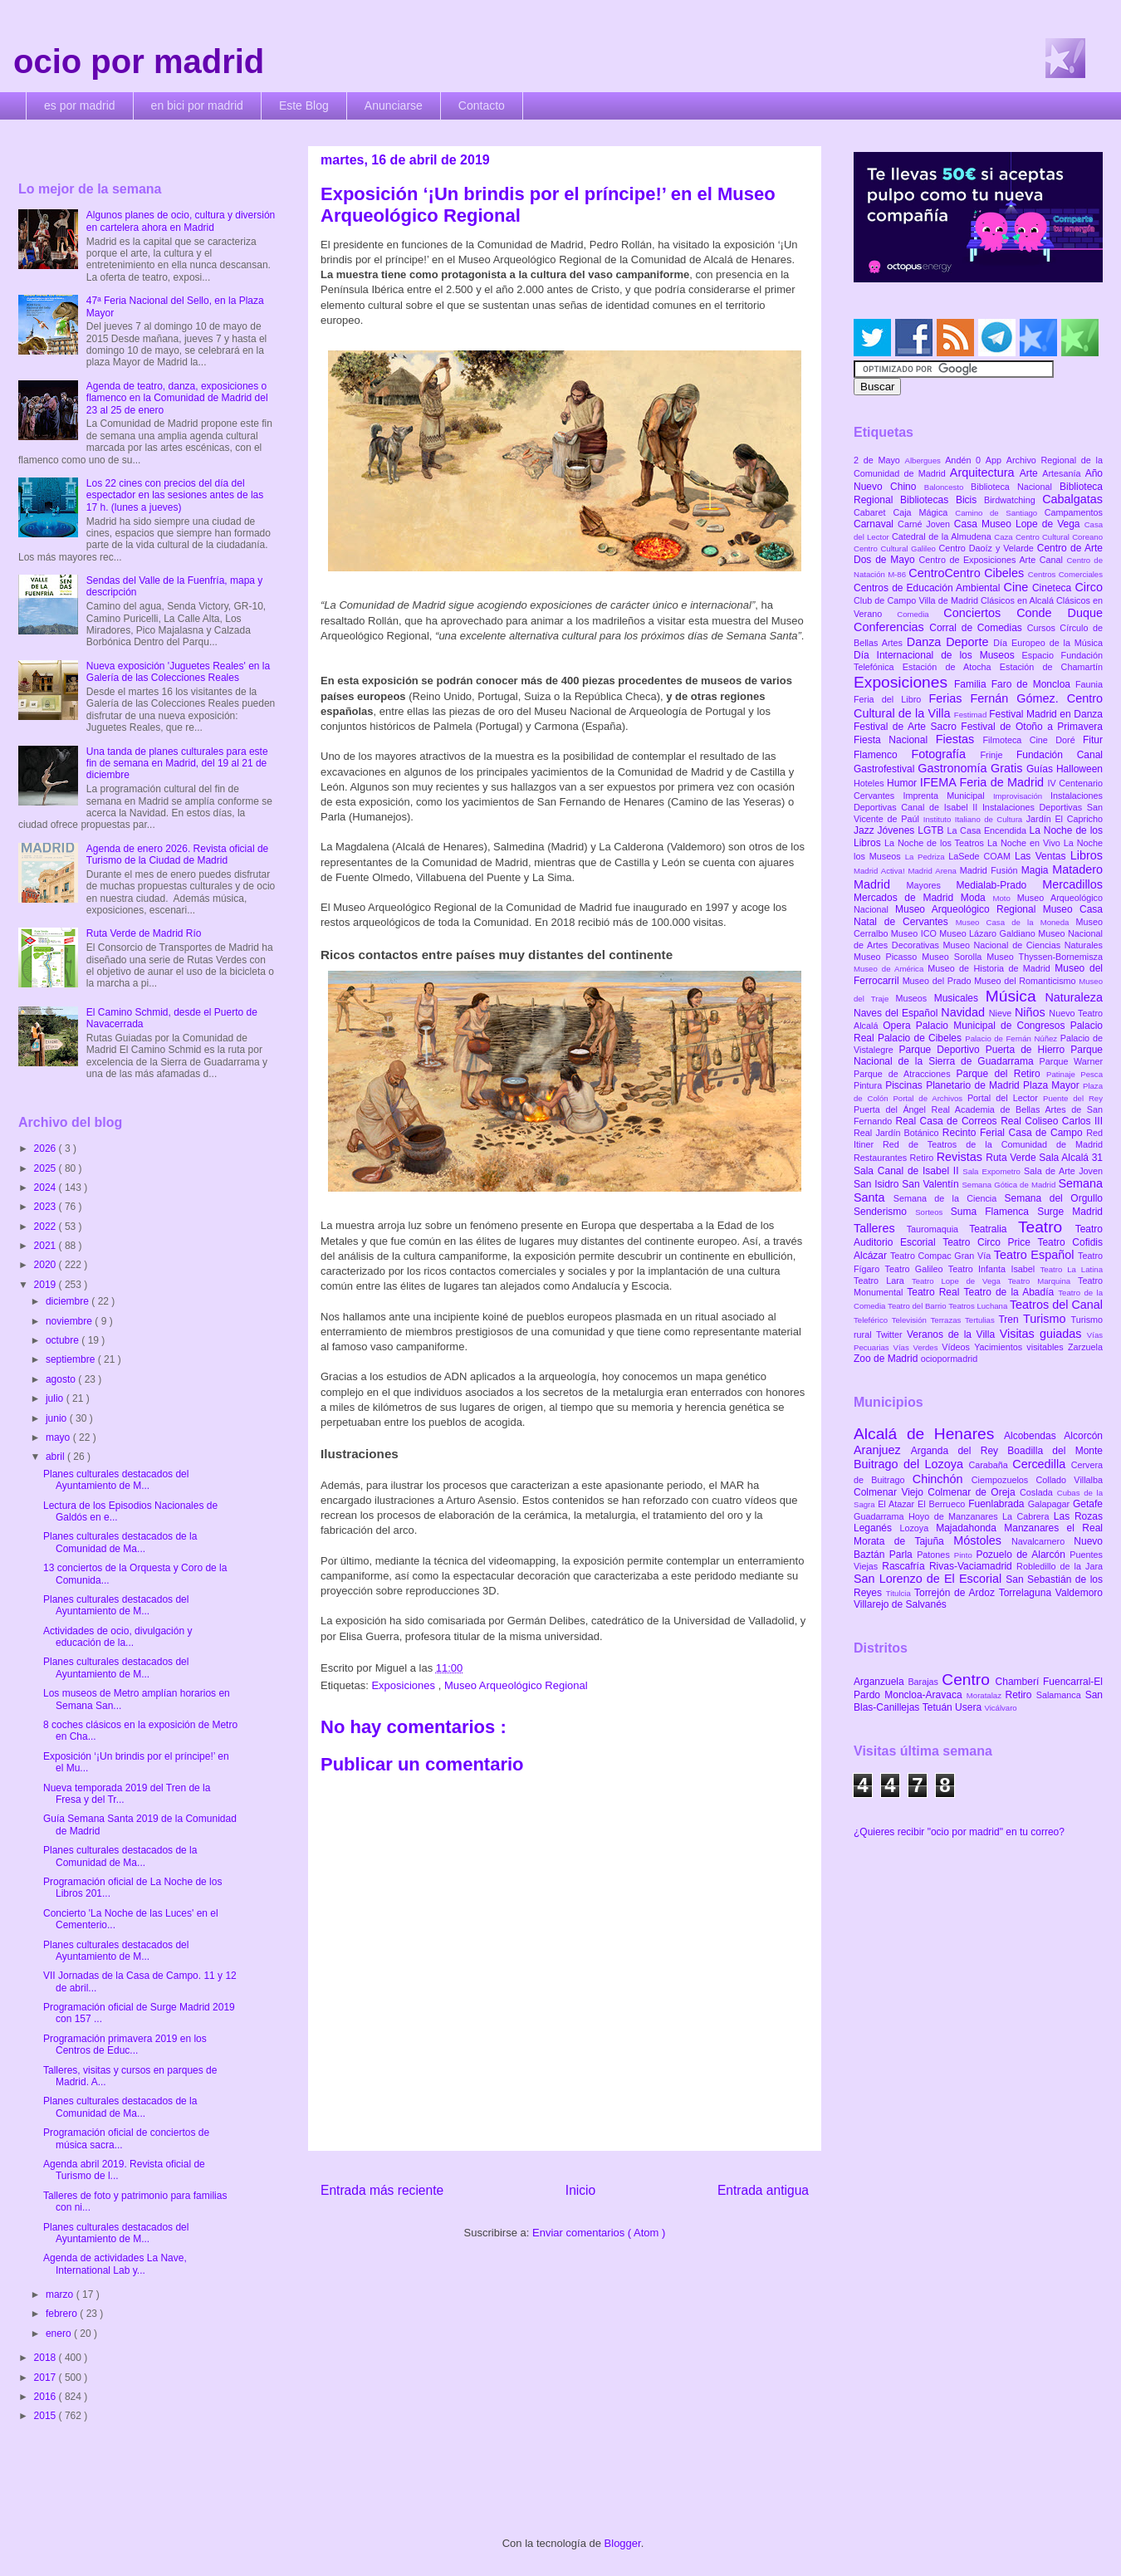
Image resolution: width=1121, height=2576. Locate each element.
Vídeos (958, 1347)
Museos (914, 998)
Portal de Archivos (930, 1098)
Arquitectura (985, 472)
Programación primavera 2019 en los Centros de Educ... (125, 2044)
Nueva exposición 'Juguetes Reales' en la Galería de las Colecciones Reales (178, 671)
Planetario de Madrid (974, 1085)
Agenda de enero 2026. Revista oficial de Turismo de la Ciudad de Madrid (177, 854)
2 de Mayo (879, 460)
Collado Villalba (1070, 1480)
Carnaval (876, 524)
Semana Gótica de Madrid (1010, 1184)
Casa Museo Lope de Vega (1019, 524)
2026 (46, 1148)
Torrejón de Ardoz (956, 1593)
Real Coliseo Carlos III (1052, 1121)
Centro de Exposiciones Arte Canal (993, 560)
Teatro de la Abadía (1010, 1292)
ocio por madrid (138, 61)
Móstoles (982, 1540)
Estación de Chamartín (1051, 667)
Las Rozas (1078, 1516)
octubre (63, 1340)
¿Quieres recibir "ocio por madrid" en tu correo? (959, 1832)
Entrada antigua (763, 2190)
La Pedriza (927, 856)
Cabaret (873, 512)
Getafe (1088, 1504)
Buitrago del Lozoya (911, 1464)
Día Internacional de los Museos (938, 655)
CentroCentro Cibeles (968, 573)
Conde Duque (1059, 613)
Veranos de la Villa (953, 1334)
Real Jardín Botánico (898, 1133)
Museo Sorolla (954, 957)
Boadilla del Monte (1055, 1451)
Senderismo (884, 1211)
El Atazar (898, 1504)
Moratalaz (986, 1695)
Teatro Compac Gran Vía (942, 1256)
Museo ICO (915, 933)
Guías (1041, 769)
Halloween (1079, 769)
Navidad (964, 1012)
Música (1015, 996)
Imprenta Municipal (948, 796)
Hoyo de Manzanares (955, 1516)
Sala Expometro (993, 1171)
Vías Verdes (917, 1347)
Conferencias (891, 627)
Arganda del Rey (959, 1451)
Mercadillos (1072, 884)
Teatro (1046, 1227)
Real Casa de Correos (948, 1121)
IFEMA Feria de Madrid (984, 782)
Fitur (1093, 740)
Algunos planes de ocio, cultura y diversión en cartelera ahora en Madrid (180, 221)
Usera (969, 1707)
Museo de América (891, 968)
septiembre (72, 1359)
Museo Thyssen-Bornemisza (1044, 957)
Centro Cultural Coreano (1059, 536)
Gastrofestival (886, 769)
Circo (1088, 587)
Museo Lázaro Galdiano (988, 933)
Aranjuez (882, 1450)
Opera (899, 1025)
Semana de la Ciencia (949, 1198)
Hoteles (870, 783)
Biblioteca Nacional (1015, 487)
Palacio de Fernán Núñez (1012, 1038)
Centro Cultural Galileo (896, 548)
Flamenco (882, 755)
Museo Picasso (888, 957)
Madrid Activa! (881, 870)
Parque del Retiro (1001, 1074)
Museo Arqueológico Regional (516, 1685)
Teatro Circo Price (989, 1242)
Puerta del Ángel (893, 1109)
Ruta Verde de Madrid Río (144, 933)
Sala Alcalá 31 (1071, 1157)
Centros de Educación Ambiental (929, 588)
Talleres (880, 1228)
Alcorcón (1083, 1436)
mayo (59, 1437)
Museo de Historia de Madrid (991, 968)
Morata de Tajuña (903, 1541)
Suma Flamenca (994, 1211)
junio (58, 1418)
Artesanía (1063, 473)
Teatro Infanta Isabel (994, 1269)
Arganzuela (881, 1681)
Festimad (971, 714)
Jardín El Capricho (1064, 819)
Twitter (891, 1334)
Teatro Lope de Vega (960, 1281)
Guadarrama (881, 1516)
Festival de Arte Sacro (907, 726)
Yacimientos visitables (1021, 1347)
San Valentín (932, 1184)
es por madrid (79, 105)
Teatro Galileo (916, 1269)
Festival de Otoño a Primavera (1032, 726)
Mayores (932, 885)
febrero (63, 2313)
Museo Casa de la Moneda (1016, 922)
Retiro (923, 1158)
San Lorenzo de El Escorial (930, 1578)
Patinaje (1063, 1074)
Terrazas (948, 1320)
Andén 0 (965, 460)
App (996, 460)
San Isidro (878, 1184)
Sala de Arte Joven (1063, 1171)
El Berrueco (943, 1504)
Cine (1018, 587)
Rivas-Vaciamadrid (972, 1566)
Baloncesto (947, 487)
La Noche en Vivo (1025, 843)
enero (60, 2333)
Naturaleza (1074, 997)
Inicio (580, 2190)
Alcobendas (1034, 1436)
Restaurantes (882, 1158)
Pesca (1091, 1074)
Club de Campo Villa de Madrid (917, 600)
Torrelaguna (1027, 1593)
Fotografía (945, 754)
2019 (46, 1284)
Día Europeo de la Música (1048, 643)
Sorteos (933, 1212)
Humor (903, 783)
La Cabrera (1028, 1516)
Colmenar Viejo (891, 1492)
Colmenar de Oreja (974, 1492)
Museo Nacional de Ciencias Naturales (1022, 945)
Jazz (866, 830)
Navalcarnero (1042, 1541)
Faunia (1089, 684)
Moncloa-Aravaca (925, 1695)
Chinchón (942, 1479)
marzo (61, 2294)
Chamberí (1019, 1681)
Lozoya (917, 1528)
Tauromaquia (938, 1229)
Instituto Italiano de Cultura (974, 819)
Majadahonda (970, 1528)
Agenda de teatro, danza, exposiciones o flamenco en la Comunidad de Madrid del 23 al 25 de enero (177, 398)
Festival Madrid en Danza (1046, 714)
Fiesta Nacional (895, 740)
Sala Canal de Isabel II (908, 1171)
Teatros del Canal (1056, 1304)
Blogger (623, 2543)
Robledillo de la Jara (1059, 1566)
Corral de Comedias (977, 628)
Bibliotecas (928, 500)
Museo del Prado (939, 981)
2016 (46, 2396)
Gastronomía (954, 768)
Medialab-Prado (1000, 885)
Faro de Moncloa (1033, 684)
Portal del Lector (1005, 1098)
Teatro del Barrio (918, 1305)
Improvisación (1021, 796)
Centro (968, 1679)
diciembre (68, 1301)
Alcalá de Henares (929, 1433)
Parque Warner (1071, 1061)
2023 (46, 1206)
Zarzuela (1085, 1347)
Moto (1004, 898)
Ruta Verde (1012, 1157)
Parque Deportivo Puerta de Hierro (985, 1049)
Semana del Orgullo (1053, 1198)
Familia (972, 684)
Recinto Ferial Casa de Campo (1014, 1133)
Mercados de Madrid (907, 898)
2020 (46, 1265)
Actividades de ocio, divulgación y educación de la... (117, 1636)
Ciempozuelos (1004, 1480)
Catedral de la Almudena (943, 536)
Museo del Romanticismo (1026, 981)
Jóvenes (898, 830)
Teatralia (993, 1229)
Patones (935, 1555)
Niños (1032, 1012)
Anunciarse (394, 105)
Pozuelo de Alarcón (1023, 1554)
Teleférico (873, 1320)
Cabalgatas (1072, 499)
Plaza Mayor (1053, 1085)
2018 (46, 2357)
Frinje (998, 755)
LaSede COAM (981, 856)
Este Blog (304, 105)
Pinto (965, 1555)
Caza (1005, 536)
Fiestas (959, 739)
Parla (903, 1554)
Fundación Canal (1059, 755)
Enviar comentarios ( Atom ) (598, 2232)
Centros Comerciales (1065, 574)
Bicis (970, 500)
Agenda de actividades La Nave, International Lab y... (115, 2263)
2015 (46, 2416)
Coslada (1038, 1492)
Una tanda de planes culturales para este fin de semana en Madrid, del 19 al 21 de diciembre (177, 763)
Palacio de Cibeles (921, 1038)
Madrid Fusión (990, 870)
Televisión (911, 1320)
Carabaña (990, 1465)
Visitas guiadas (1043, 1333)
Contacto (481, 105)
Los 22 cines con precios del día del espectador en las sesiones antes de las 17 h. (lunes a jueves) (174, 495)
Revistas (961, 1156)
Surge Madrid (1070, 1211)
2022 (46, 1226)
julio (56, 1398)
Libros (1086, 855)
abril (56, 1456)
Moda (977, 898)
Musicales (960, 998)
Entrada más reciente (382, 2190)
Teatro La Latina (1071, 1269)
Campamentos (1074, 512)
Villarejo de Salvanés (900, 1604)
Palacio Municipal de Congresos (993, 1025)
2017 (46, 2377)
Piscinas (905, 1085)
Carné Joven (926, 524)
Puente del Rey (1073, 1098)
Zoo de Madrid (887, 1358)
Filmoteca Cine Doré (1033, 740)
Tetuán (939, 1707)
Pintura (869, 1085)
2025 (46, 1168)
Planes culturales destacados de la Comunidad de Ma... (120, 1542)
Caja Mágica (924, 512)
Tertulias (981, 1320)
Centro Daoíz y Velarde (987, 548)
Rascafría (905, 1566)
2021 (46, 1245)
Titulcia (900, 1593)
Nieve (1002, 1013)
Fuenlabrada (998, 1504)
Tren (1010, 1319)
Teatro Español (1036, 1254)
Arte (1031, 473)
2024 (46, 1187)
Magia (1036, 870)
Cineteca (1053, 588)
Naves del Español (897, 1013)
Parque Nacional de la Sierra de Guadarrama (978, 1055)
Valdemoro (1079, 1593)
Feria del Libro (891, 699)
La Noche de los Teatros (935, 843)
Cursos (1043, 628)
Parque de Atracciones (905, 1074)
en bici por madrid (197, 105)
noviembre (70, 1321)
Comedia (920, 614)
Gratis (1008, 768)
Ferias (949, 698)
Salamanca (1060, 1695)
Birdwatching (1013, 500)
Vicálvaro (1000, 1707)
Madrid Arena (934, 870)
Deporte (969, 642)
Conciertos (979, 613)
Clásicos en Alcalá (1018, 600)
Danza (926, 642)
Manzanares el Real (1053, 1528)
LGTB (932, 830)
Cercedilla (1041, 1464)
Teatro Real (935, 1292)
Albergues (925, 460)
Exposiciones (404, 1685)
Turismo (1046, 1318)
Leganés (876, 1528)
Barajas (925, 1682)
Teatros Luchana (979, 1305)
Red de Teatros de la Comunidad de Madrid (993, 1144)
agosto (62, 1379)
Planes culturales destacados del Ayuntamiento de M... (115, 1479)
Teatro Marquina (1043, 1281)
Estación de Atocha (951, 667)
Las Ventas (1042, 856)
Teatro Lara (883, 1281)
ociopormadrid (949, 1359)
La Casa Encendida (988, 830)
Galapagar (1050, 1504)
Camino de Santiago (999, 512)
